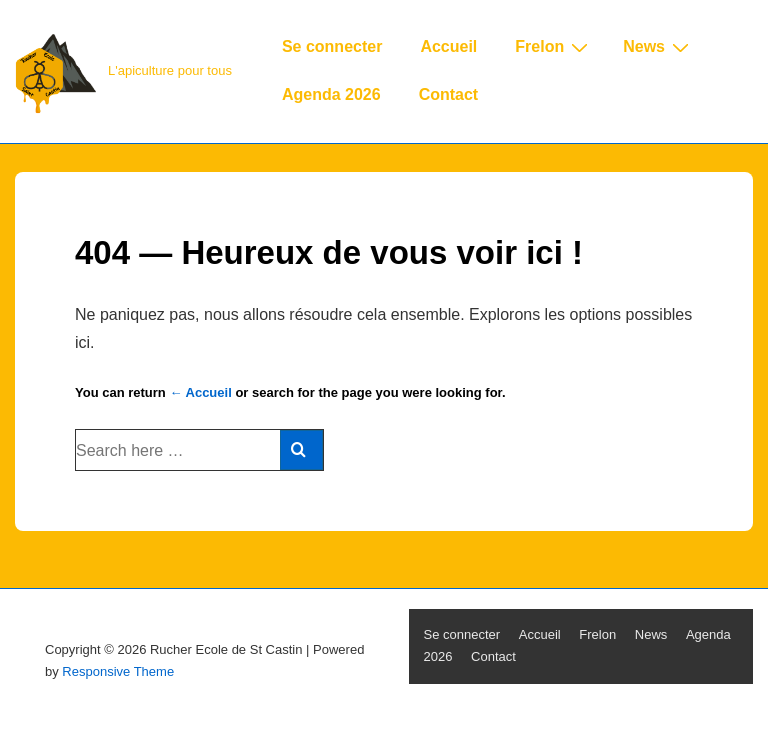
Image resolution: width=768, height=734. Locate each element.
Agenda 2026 (331, 94)
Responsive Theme (118, 671)
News (658, 47)
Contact (449, 94)
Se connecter (332, 46)
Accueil (448, 46)
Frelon (554, 47)
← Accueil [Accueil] (200, 392)
